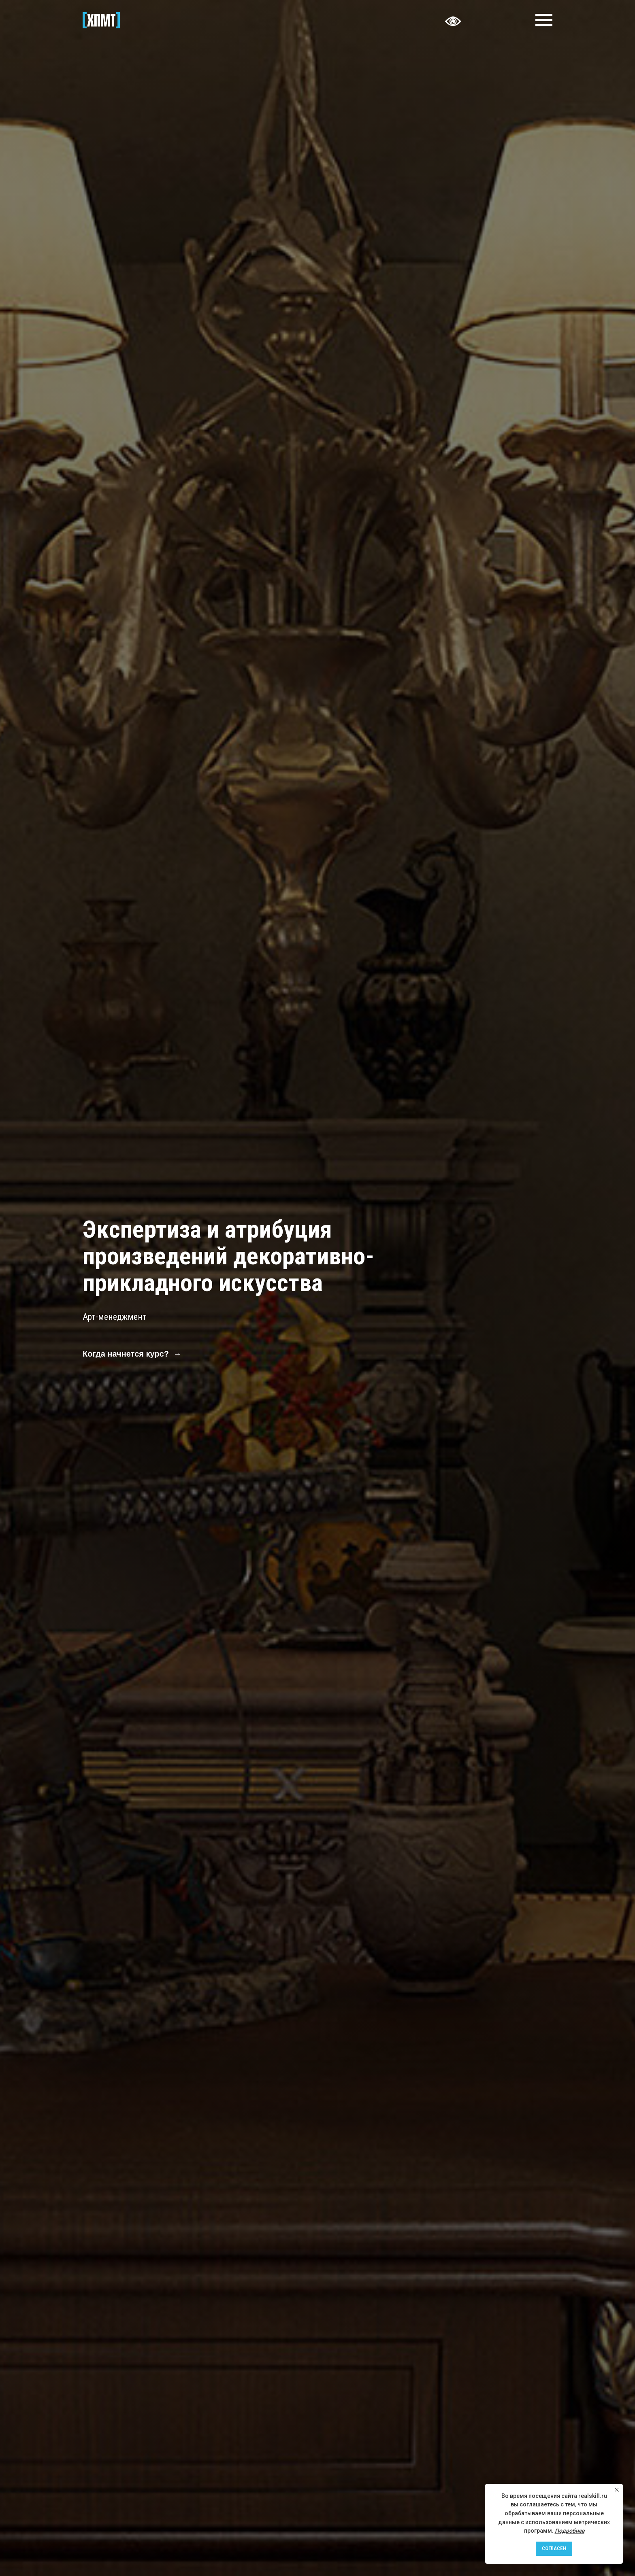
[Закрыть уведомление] (617, 2490)
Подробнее (569, 2530)
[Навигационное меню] (543, 20)
